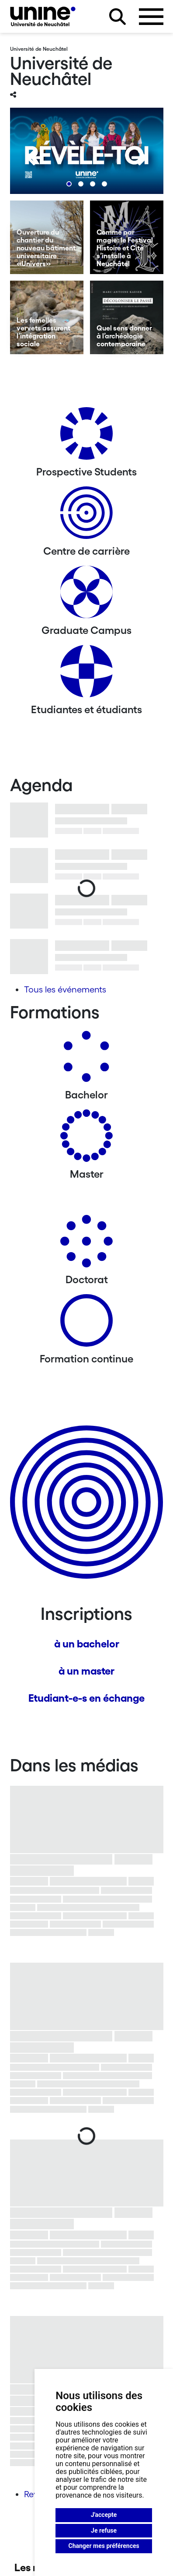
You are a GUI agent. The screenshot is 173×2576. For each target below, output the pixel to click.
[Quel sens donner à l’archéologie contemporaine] (126, 317)
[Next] (139, 157)
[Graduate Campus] (86, 595)
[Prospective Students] (86, 437)
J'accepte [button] (104, 2514)
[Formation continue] (86, 1324)
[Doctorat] (86, 1244)
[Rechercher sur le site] (117, 16)
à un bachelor (86, 1644)
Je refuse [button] (104, 2530)
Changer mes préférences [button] (104, 2545)
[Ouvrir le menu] (151, 16)
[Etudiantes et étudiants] (86, 674)
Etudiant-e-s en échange (86, 1698)
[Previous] (34, 157)
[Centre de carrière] (86, 516)
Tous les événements (65, 989)
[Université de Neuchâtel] (43, 16)
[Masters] (86, 1139)
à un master (86, 1671)
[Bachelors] (86, 1060)
